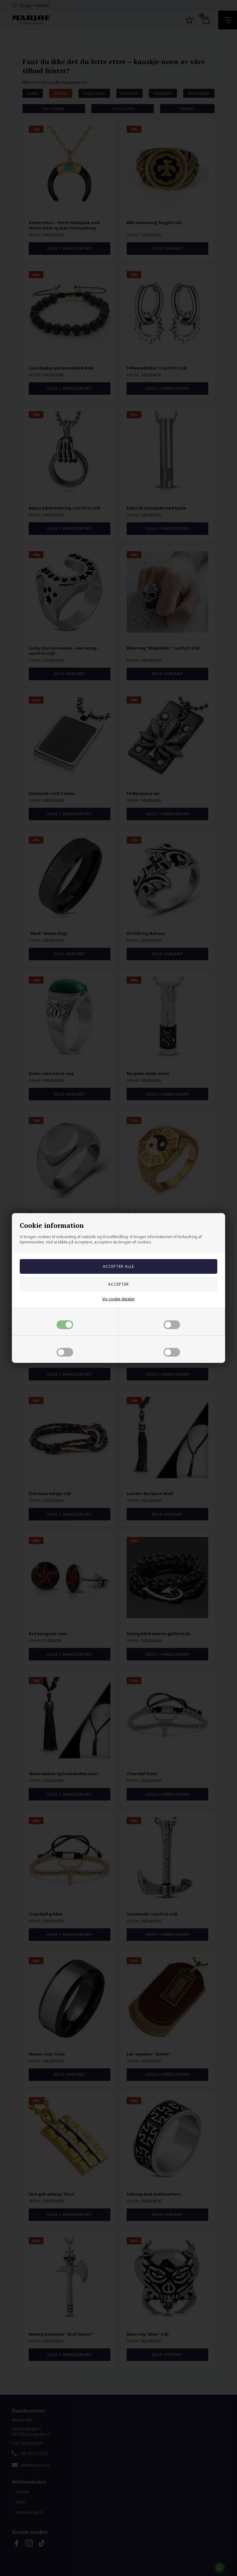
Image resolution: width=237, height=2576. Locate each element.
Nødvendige (65, 1321)
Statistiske (172, 1348)
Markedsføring (171, 1321)
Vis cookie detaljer (118, 1299)
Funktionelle (65, 1348)
